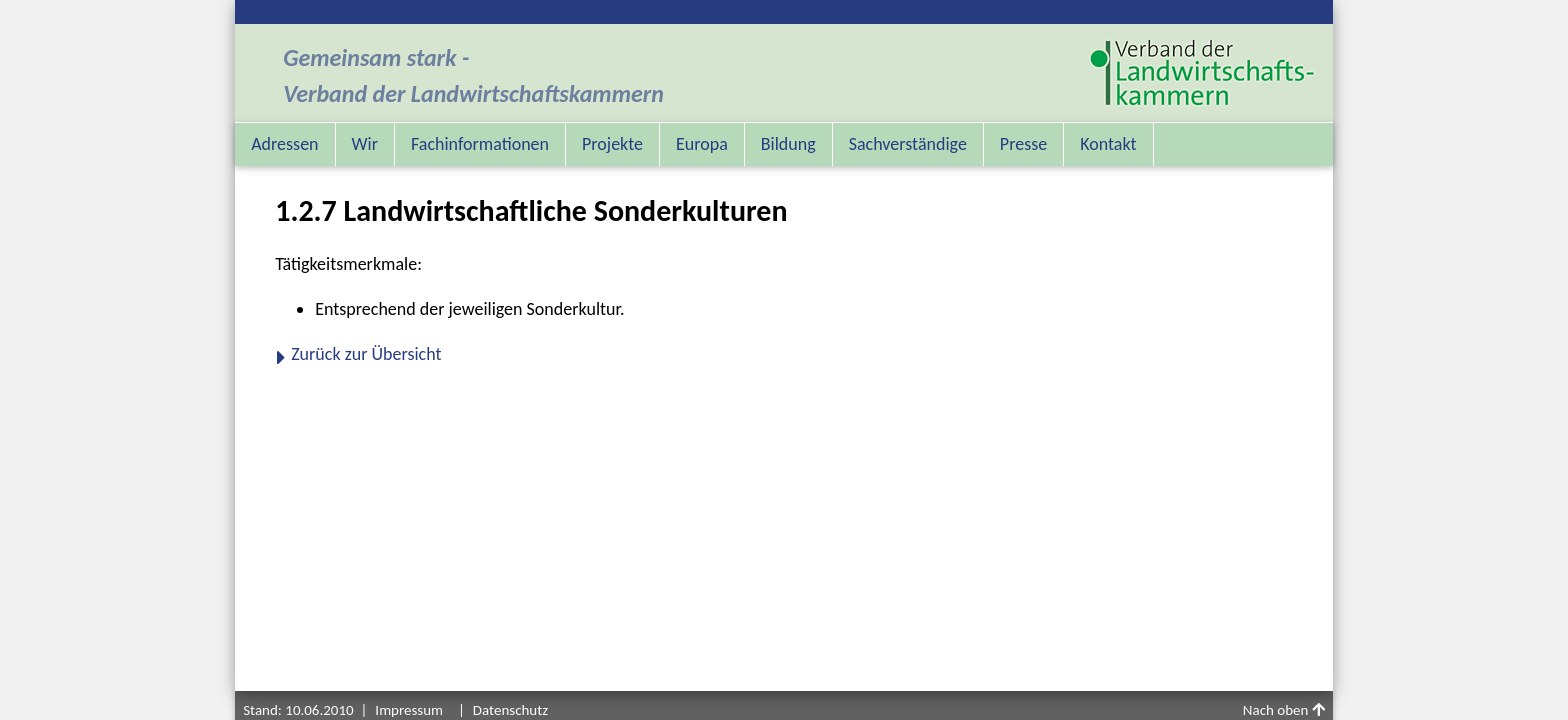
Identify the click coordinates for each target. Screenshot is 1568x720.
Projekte (612, 144)
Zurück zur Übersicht (366, 354)
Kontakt (1108, 144)
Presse (1023, 144)
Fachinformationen (480, 144)
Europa (702, 144)
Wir (365, 144)
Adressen (284, 144)
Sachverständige (908, 144)
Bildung (788, 144)
